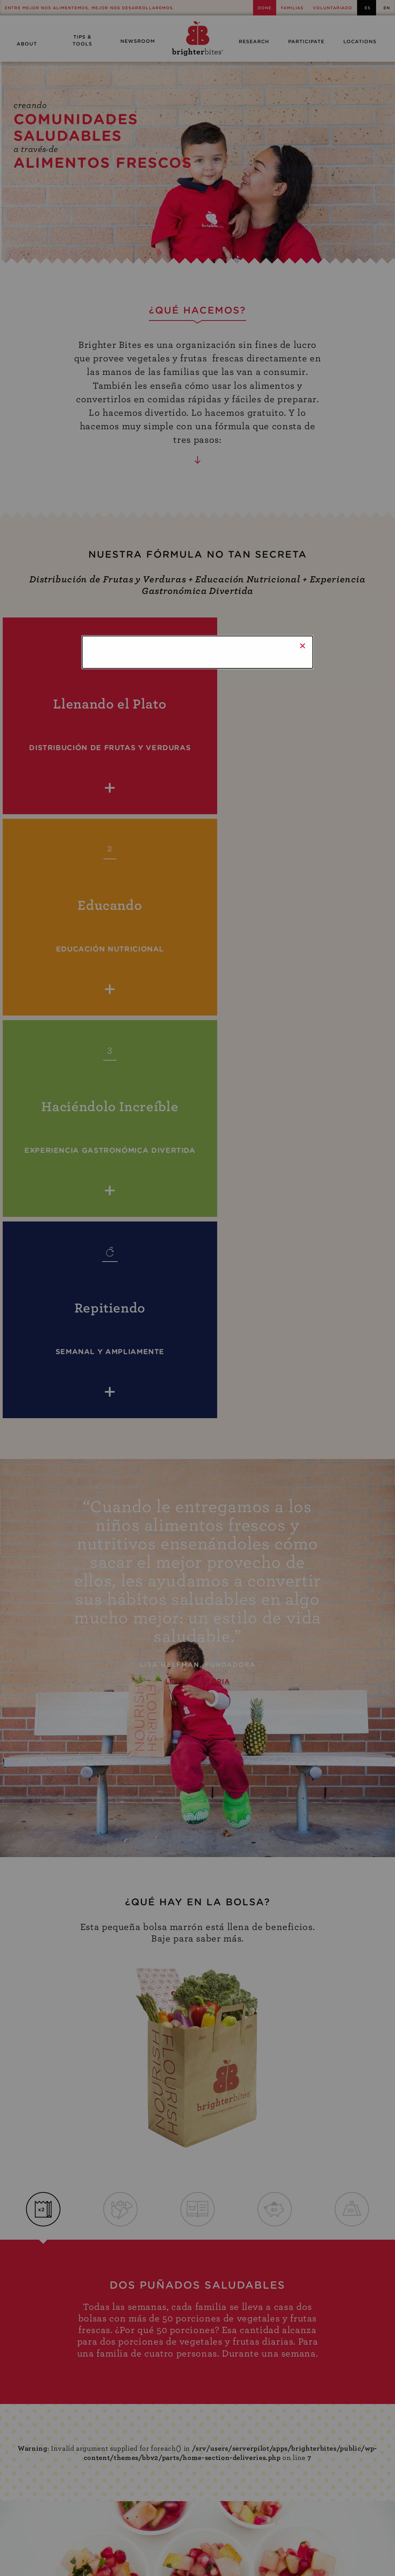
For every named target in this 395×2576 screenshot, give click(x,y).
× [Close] (302, 645)
